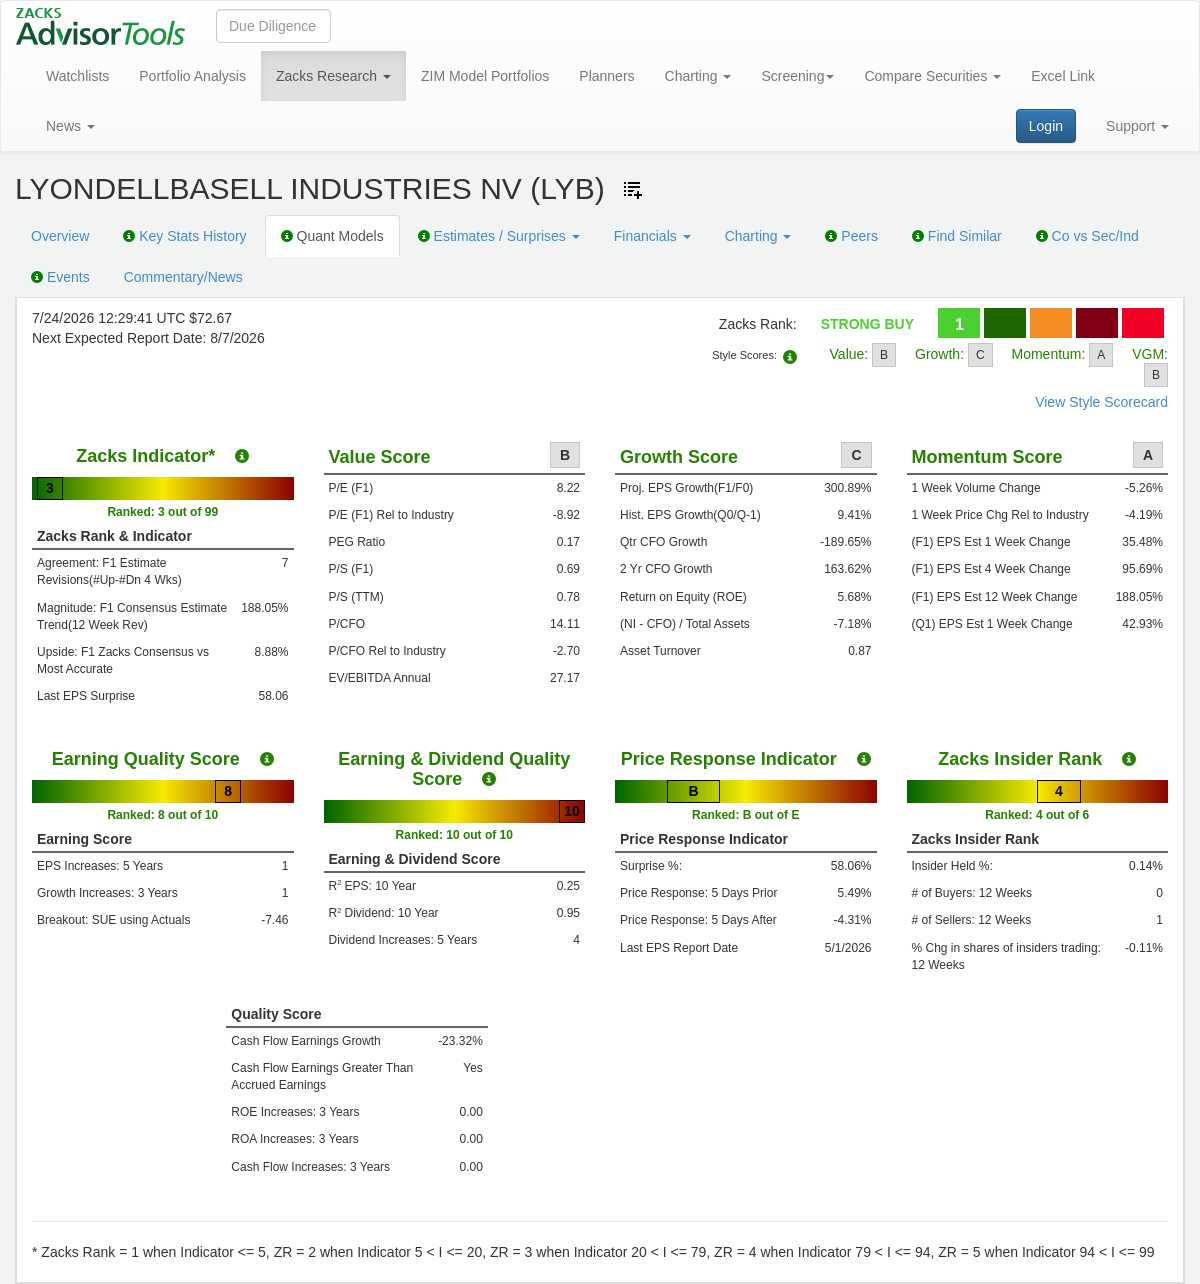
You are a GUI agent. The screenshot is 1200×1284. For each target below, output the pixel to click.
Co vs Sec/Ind (1087, 236)
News (70, 126)
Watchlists (77, 76)
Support (1137, 126)
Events (60, 277)
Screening (797, 76)
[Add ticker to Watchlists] (633, 190)
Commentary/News (183, 277)
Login (1046, 126)
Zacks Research (333, 76)
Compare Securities (932, 76)
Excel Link (1063, 76)
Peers (851, 236)
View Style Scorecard (1101, 402)
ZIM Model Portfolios (485, 76)
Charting (698, 76)
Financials (652, 236)
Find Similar (957, 236)
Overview (60, 236)
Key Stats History (184, 236)
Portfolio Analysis (192, 76)
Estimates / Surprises (499, 236)
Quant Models (332, 236)
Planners (606, 76)
